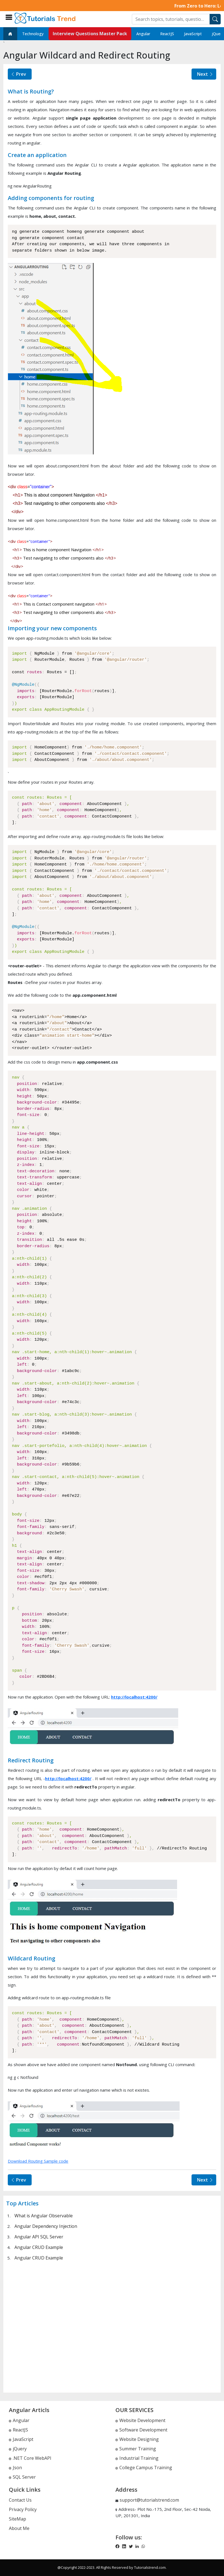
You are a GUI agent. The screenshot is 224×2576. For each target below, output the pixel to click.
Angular (143, 33)
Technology (33, 33)
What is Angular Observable (43, 2216)
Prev (18, 74)
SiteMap (17, 2519)
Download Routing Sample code (38, 2161)
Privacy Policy (23, 2509)
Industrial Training (136, 2458)
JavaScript (193, 33)
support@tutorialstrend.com (149, 2500)
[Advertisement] (112, 2326)
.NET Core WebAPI (30, 2458)
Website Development (140, 2420)
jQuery (18, 2449)
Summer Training (135, 2449)
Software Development (141, 2430)
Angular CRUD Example (38, 2247)
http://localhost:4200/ (134, 1697)
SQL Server (22, 2477)
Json (15, 2467)
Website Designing (137, 2439)
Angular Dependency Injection (45, 2226)
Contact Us (20, 2500)
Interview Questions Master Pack (90, 34)
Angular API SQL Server (38, 2237)
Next (205, 74)
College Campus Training (143, 2467)
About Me (19, 2528)
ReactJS (167, 33)
